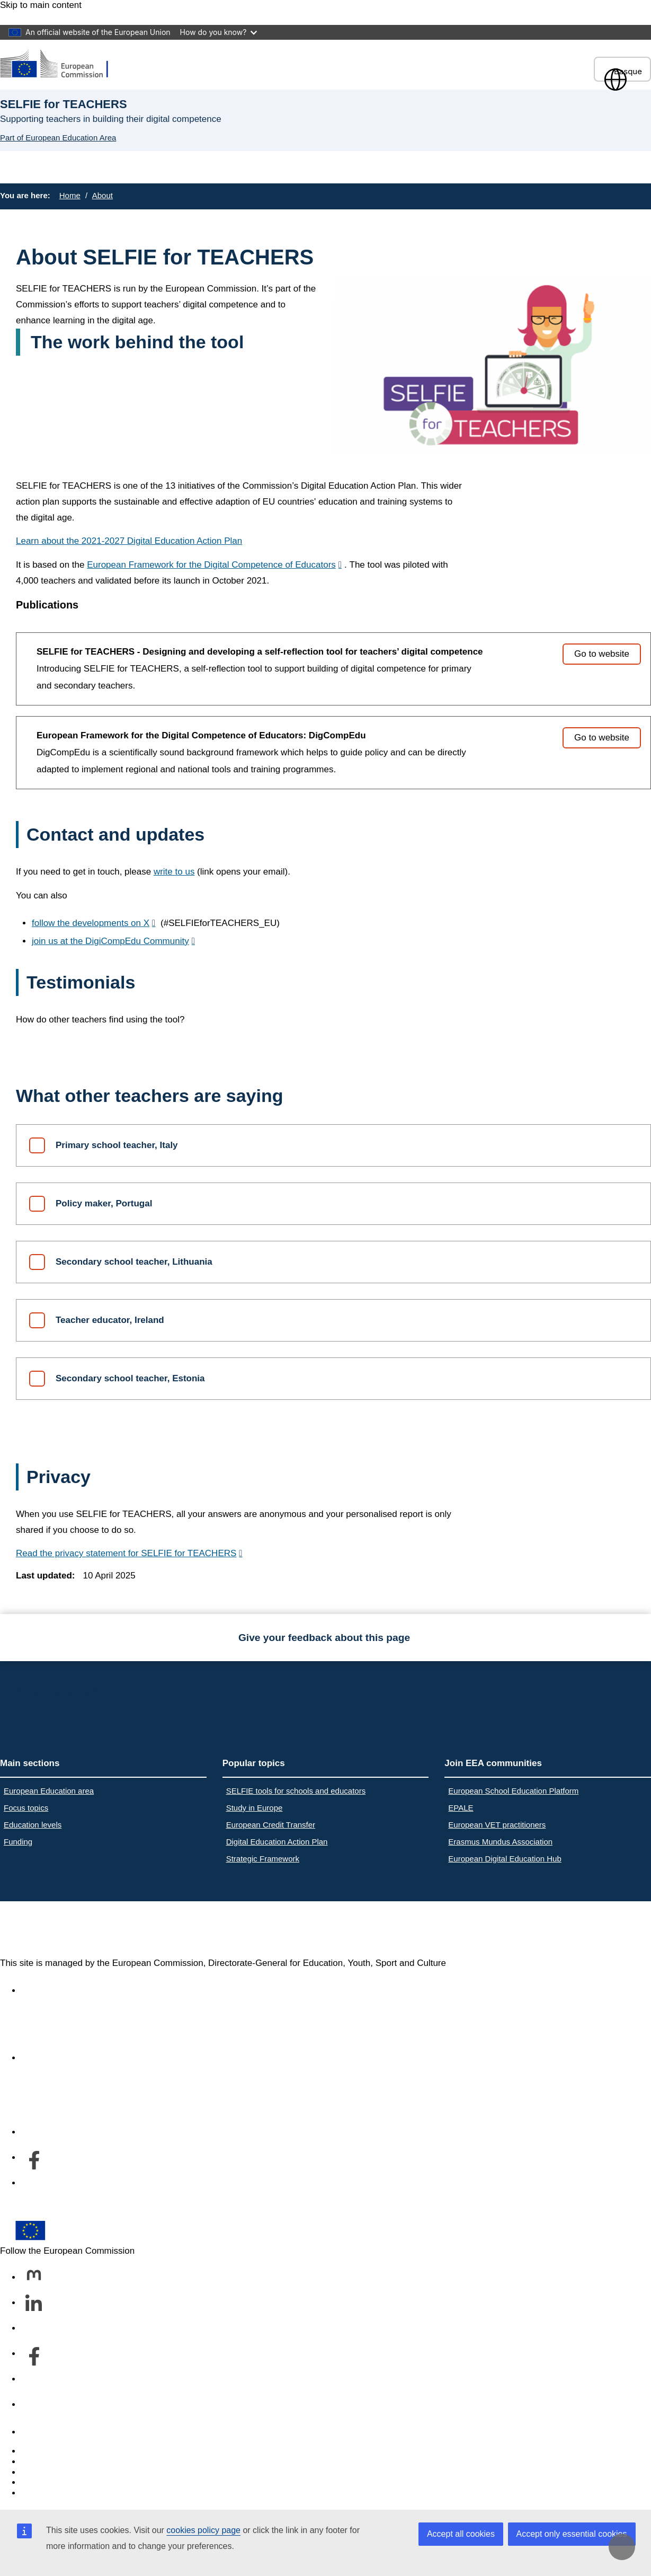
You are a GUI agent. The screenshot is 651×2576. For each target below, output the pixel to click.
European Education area (49, 1790)
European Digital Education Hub (504, 1858)
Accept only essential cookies (571, 2533)
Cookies (37, 2472)
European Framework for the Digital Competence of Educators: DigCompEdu (201, 735)
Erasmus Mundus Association (500, 1841)
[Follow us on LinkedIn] (34, 2303)
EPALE (460, 1807)
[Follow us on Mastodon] (34, 2278)
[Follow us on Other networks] (34, 2405)
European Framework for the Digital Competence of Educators (211, 565)
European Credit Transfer (270, 1824)
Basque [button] (622, 71)
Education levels (32, 1824)
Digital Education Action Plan (277, 1841)
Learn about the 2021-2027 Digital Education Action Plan (129, 541)
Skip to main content (41, 5)
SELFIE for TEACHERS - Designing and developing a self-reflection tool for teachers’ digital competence (260, 652)
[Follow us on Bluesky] (34, 2329)
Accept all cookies (461, 2533)
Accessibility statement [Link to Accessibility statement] (66, 1991)
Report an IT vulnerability (71, 2451)
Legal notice (45, 2493)
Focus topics (26, 1807)
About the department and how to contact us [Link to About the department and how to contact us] (109, 2058)
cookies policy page (203, 2530)
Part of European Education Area (58, 137)
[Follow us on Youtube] (34, 2380)
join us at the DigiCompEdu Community (110, 941)
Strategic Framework (262, 1858)
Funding (18, 1841)
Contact (36, 2432)
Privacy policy (48, 2482)
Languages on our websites (76, 2462)
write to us (174, 872)
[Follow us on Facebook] (34, 2354)
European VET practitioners (497, 1824)
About (102, 195)
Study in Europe (254, 1807)
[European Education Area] (61, 64)
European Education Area (109, 1929)
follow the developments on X (90, 923)
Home (70, 195)
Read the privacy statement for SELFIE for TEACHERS (126, 1553)
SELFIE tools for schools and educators (295, 1790)
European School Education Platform (513, 1790)
